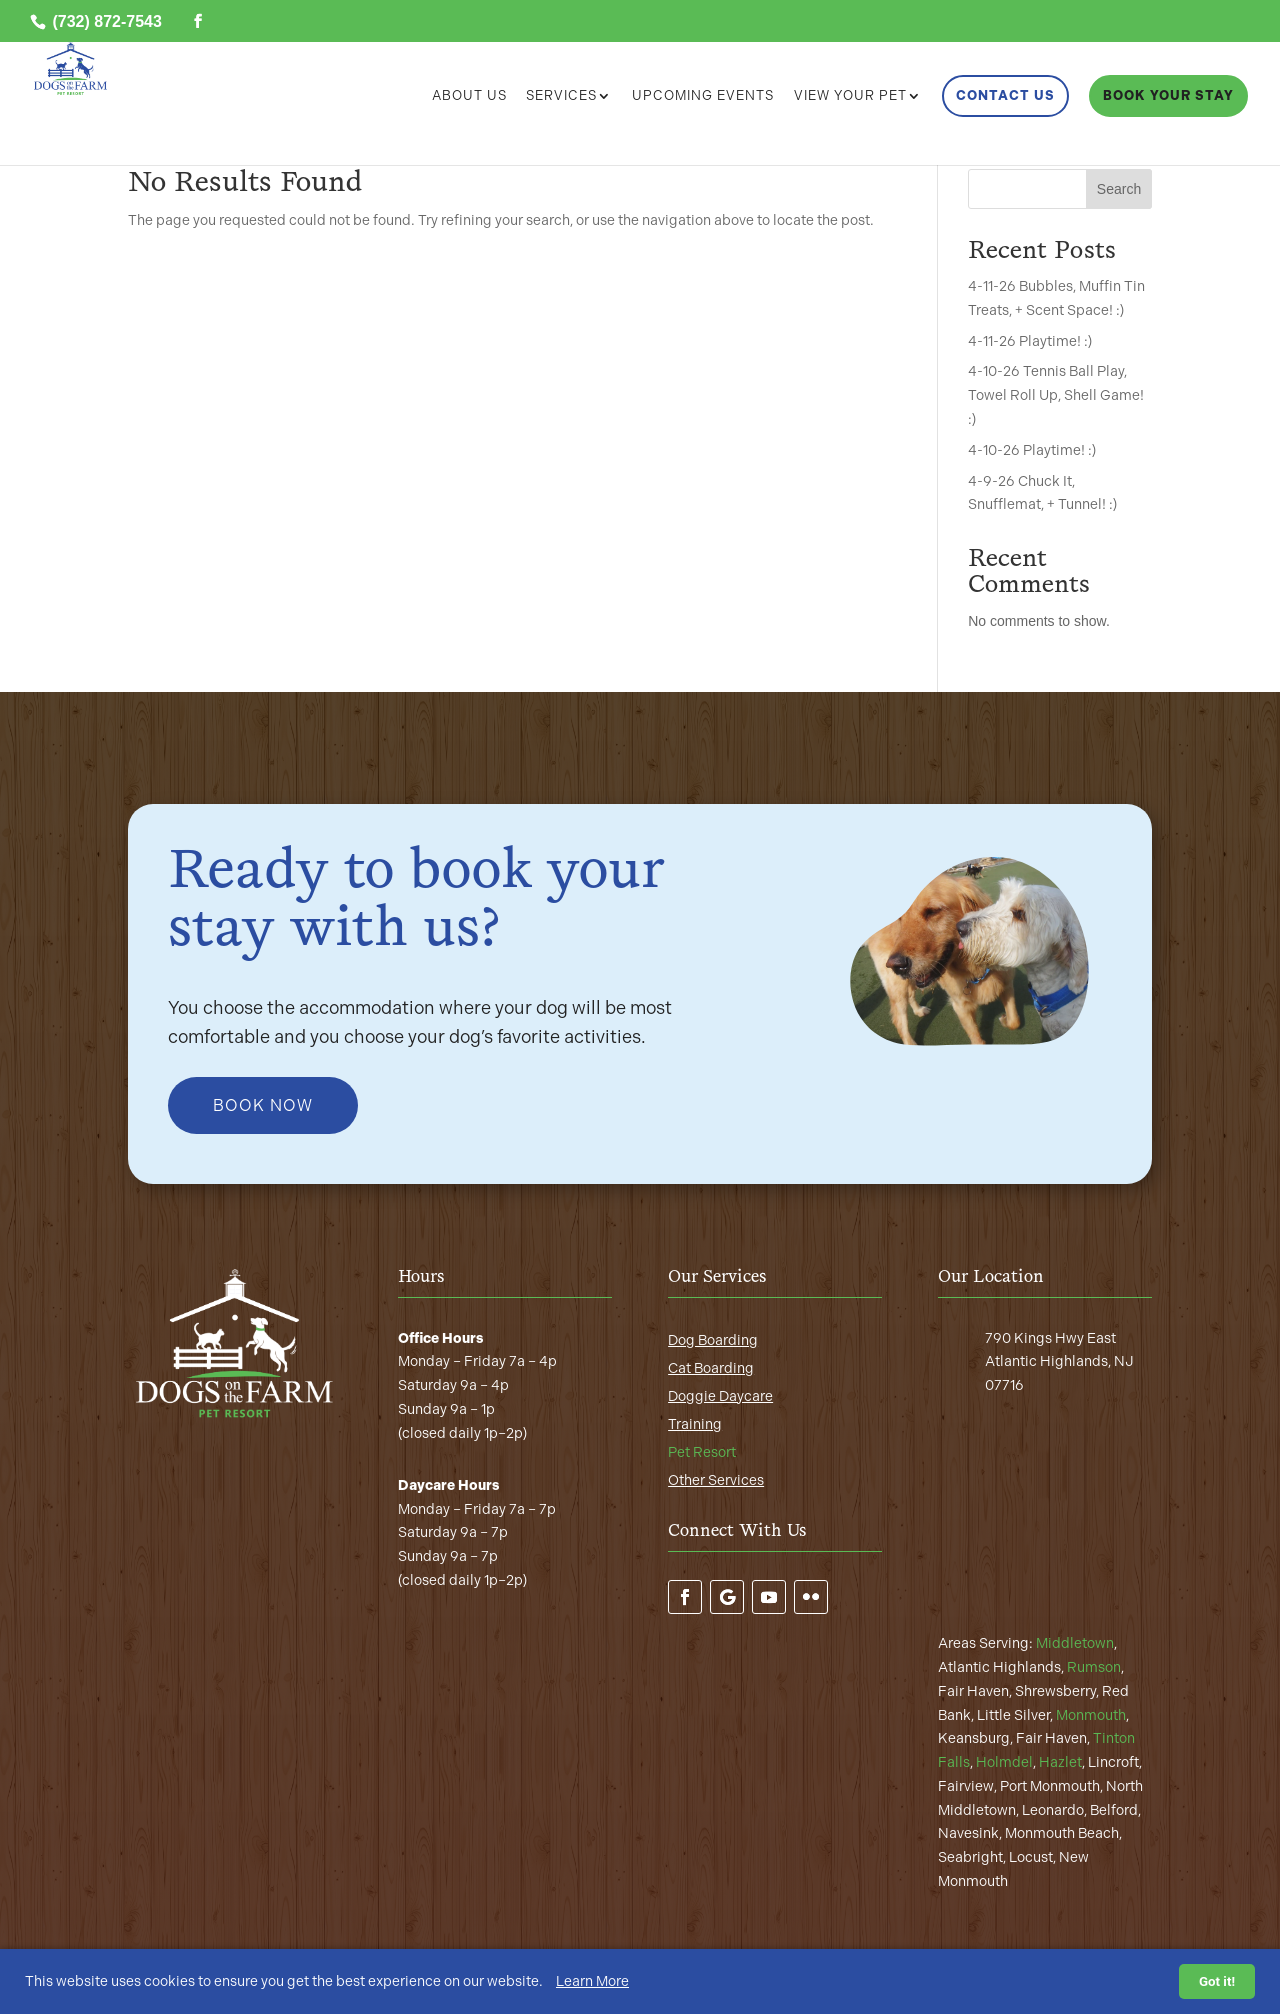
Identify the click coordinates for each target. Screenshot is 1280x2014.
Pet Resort (702, 1452)
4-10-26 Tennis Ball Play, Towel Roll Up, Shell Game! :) (1056, 395)
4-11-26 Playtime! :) (1030, 341)
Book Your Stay (1168, 95)
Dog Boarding (713, 1340)
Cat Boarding (711, 1368)
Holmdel (1004, 1762)
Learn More (592, 1981)
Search (1119, 189)
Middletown (1075, 1643)
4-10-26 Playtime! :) (1032, 450)
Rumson (1094, 1667)
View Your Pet (850, 96)
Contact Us (1005, 95)
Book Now (263, 1105)
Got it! (1217, 1981)
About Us (469, 96)
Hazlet (1060, 1762)
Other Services (716, 1480)
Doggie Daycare (720, 1396)
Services (561, 96)
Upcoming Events (703, 96)
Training (695, 1424)
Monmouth (1091, 1715)
